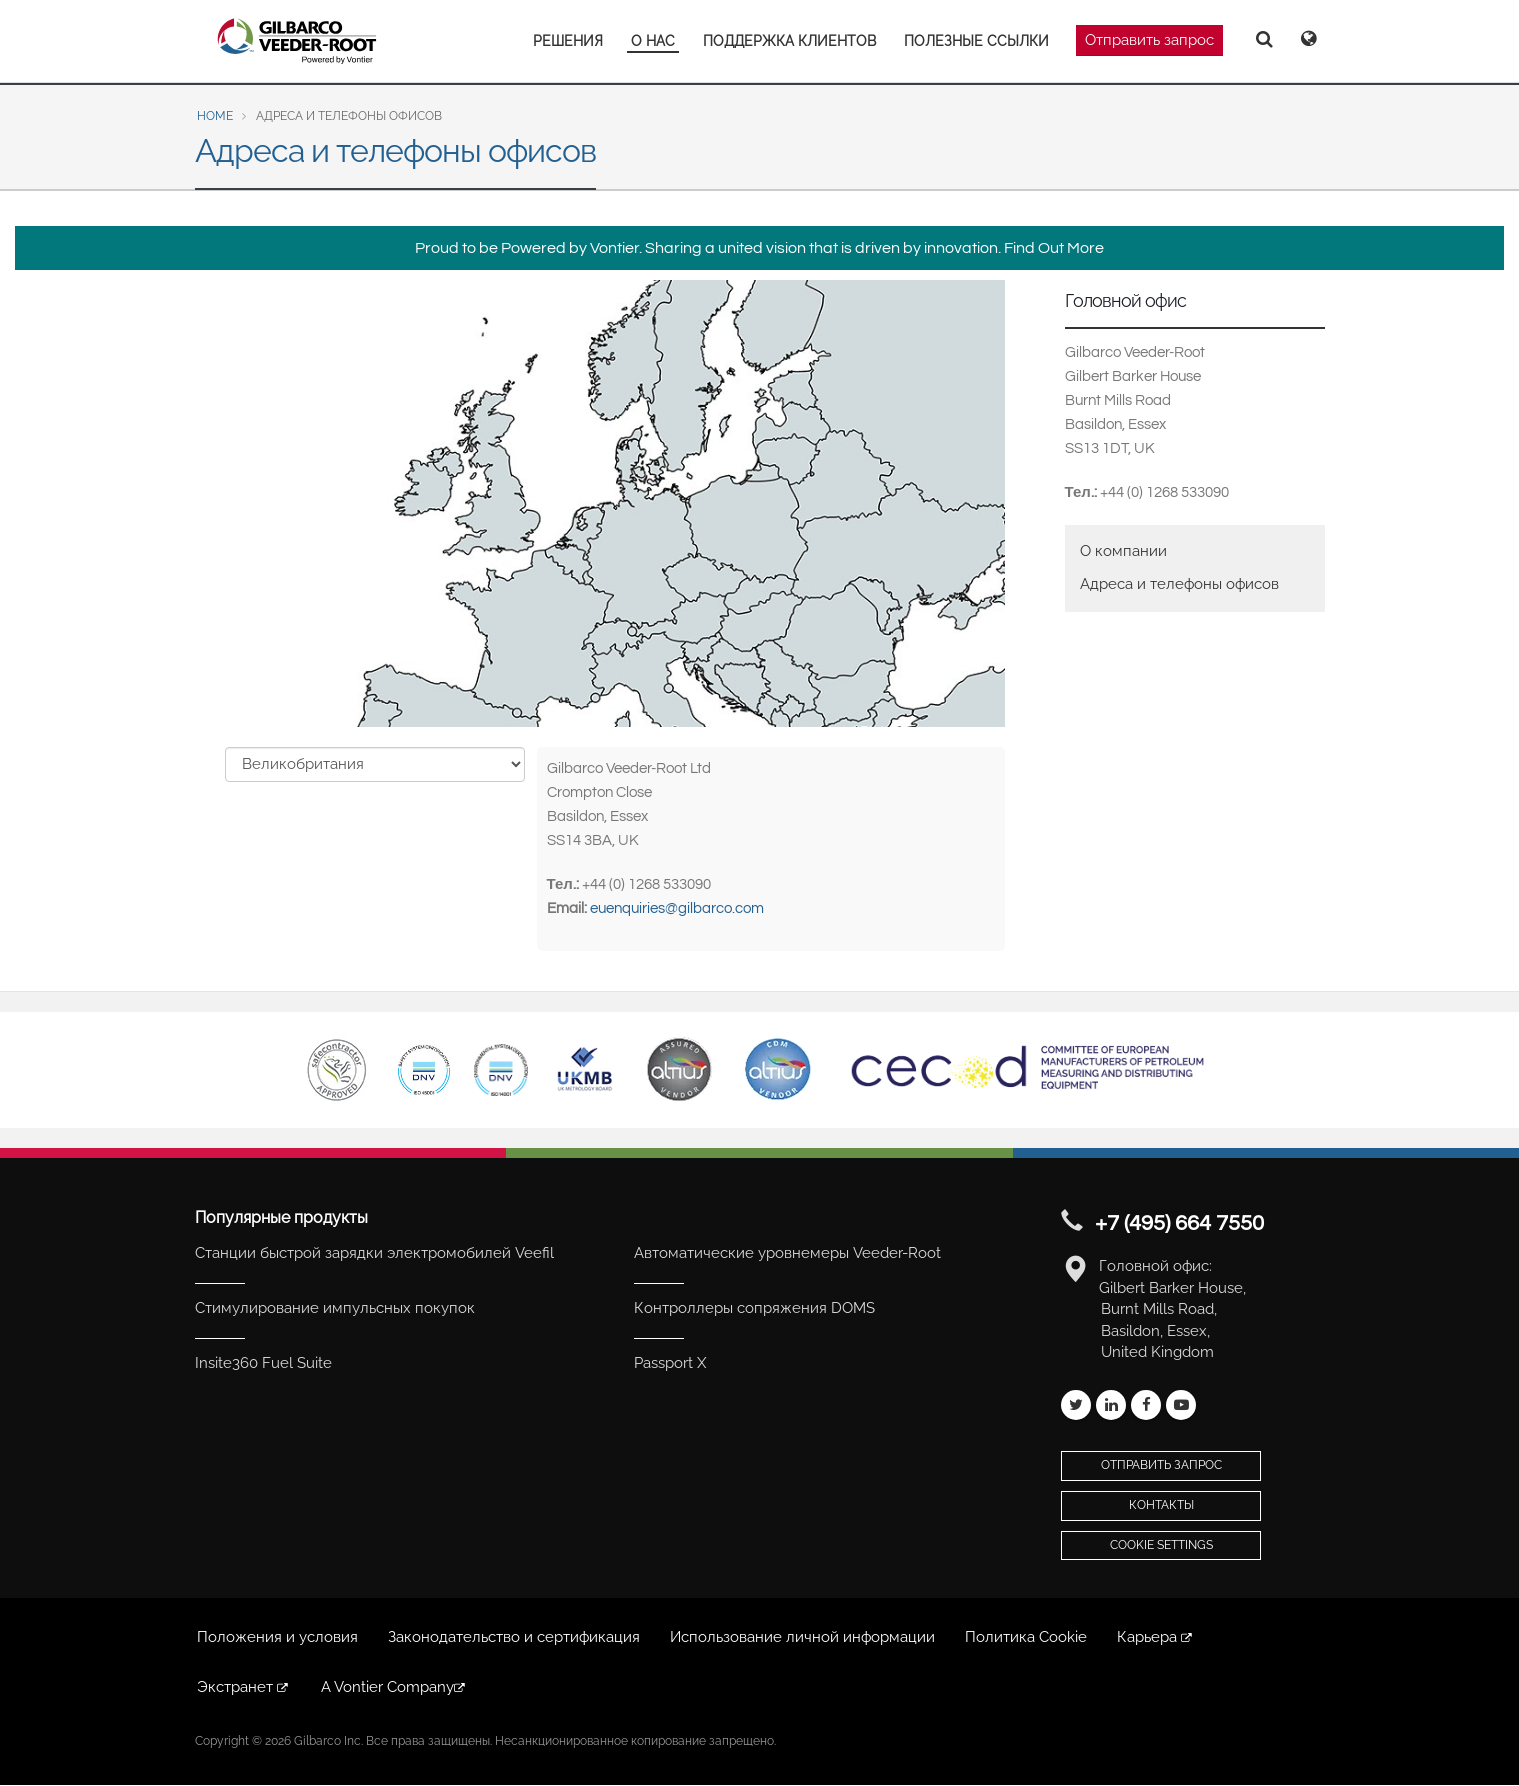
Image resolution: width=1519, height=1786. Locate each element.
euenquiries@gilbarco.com (677, 908)
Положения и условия (277, 1637)
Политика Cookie (1026, 1637)
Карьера (1156, 1637)
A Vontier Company (394, 1687)
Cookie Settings (1161, 1545)
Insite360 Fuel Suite (263, 1363)
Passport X (670, 1363)
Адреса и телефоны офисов (1179, 584)
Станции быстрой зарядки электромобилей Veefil (374, 1253)
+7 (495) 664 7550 (1179, 1223)
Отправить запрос (1149, 40)
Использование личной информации (802, 1637)
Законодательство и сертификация (514, 1637)
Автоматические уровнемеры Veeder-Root (787, 1253)
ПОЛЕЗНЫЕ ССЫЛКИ (976, 41)
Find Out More (1054, 248)
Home (215, 116)
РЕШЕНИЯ (568, 41)
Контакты (1161, 1505)
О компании (1123, 551)
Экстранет (244, 1687)
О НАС (653, 41)
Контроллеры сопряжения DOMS (754, 1308)
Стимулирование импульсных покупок (335, 1308)
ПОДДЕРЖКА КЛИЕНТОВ (789, 41)
